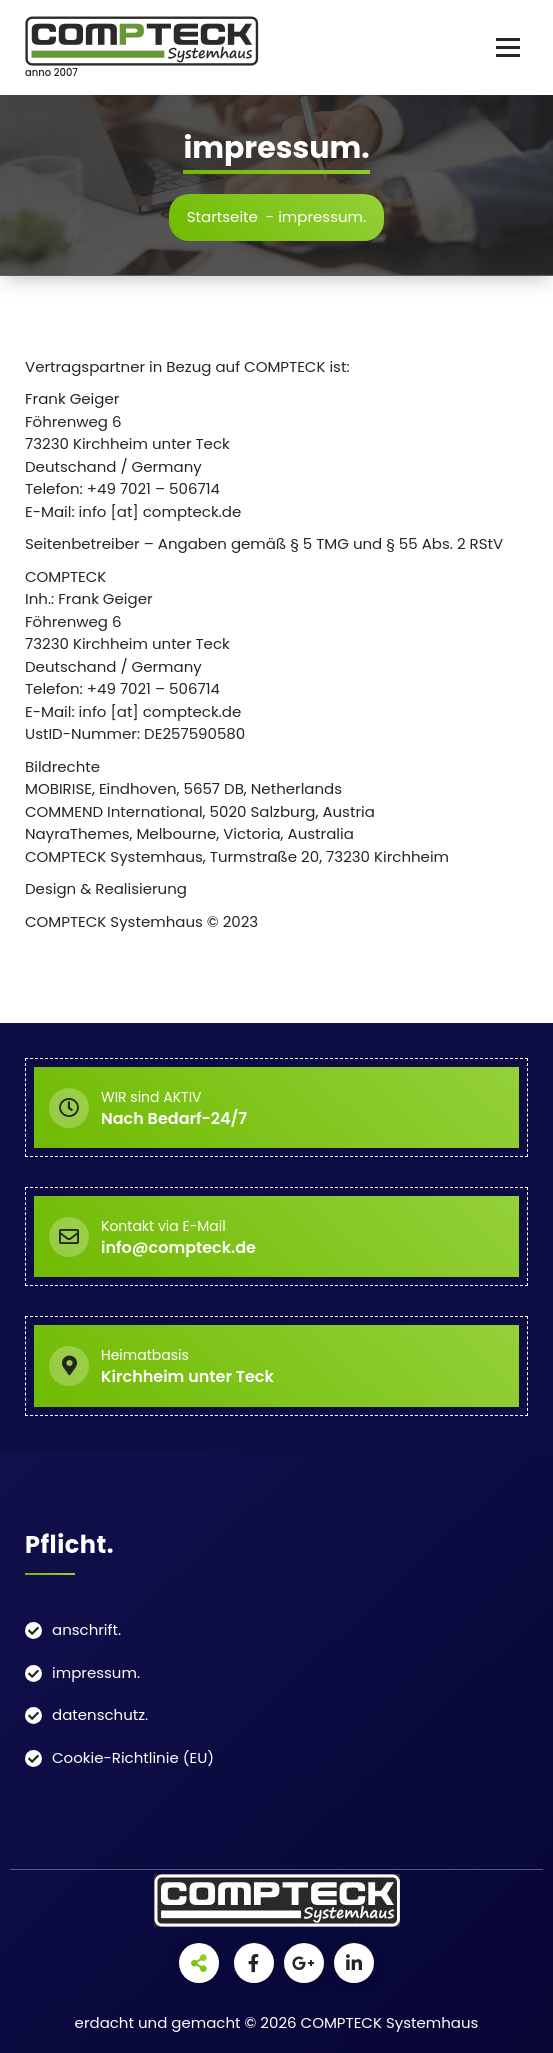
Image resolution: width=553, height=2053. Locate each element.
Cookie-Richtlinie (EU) (133, 1757)
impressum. (96, 1672)
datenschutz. (100, 1714)
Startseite (222, 216)
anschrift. (86, 1629)
